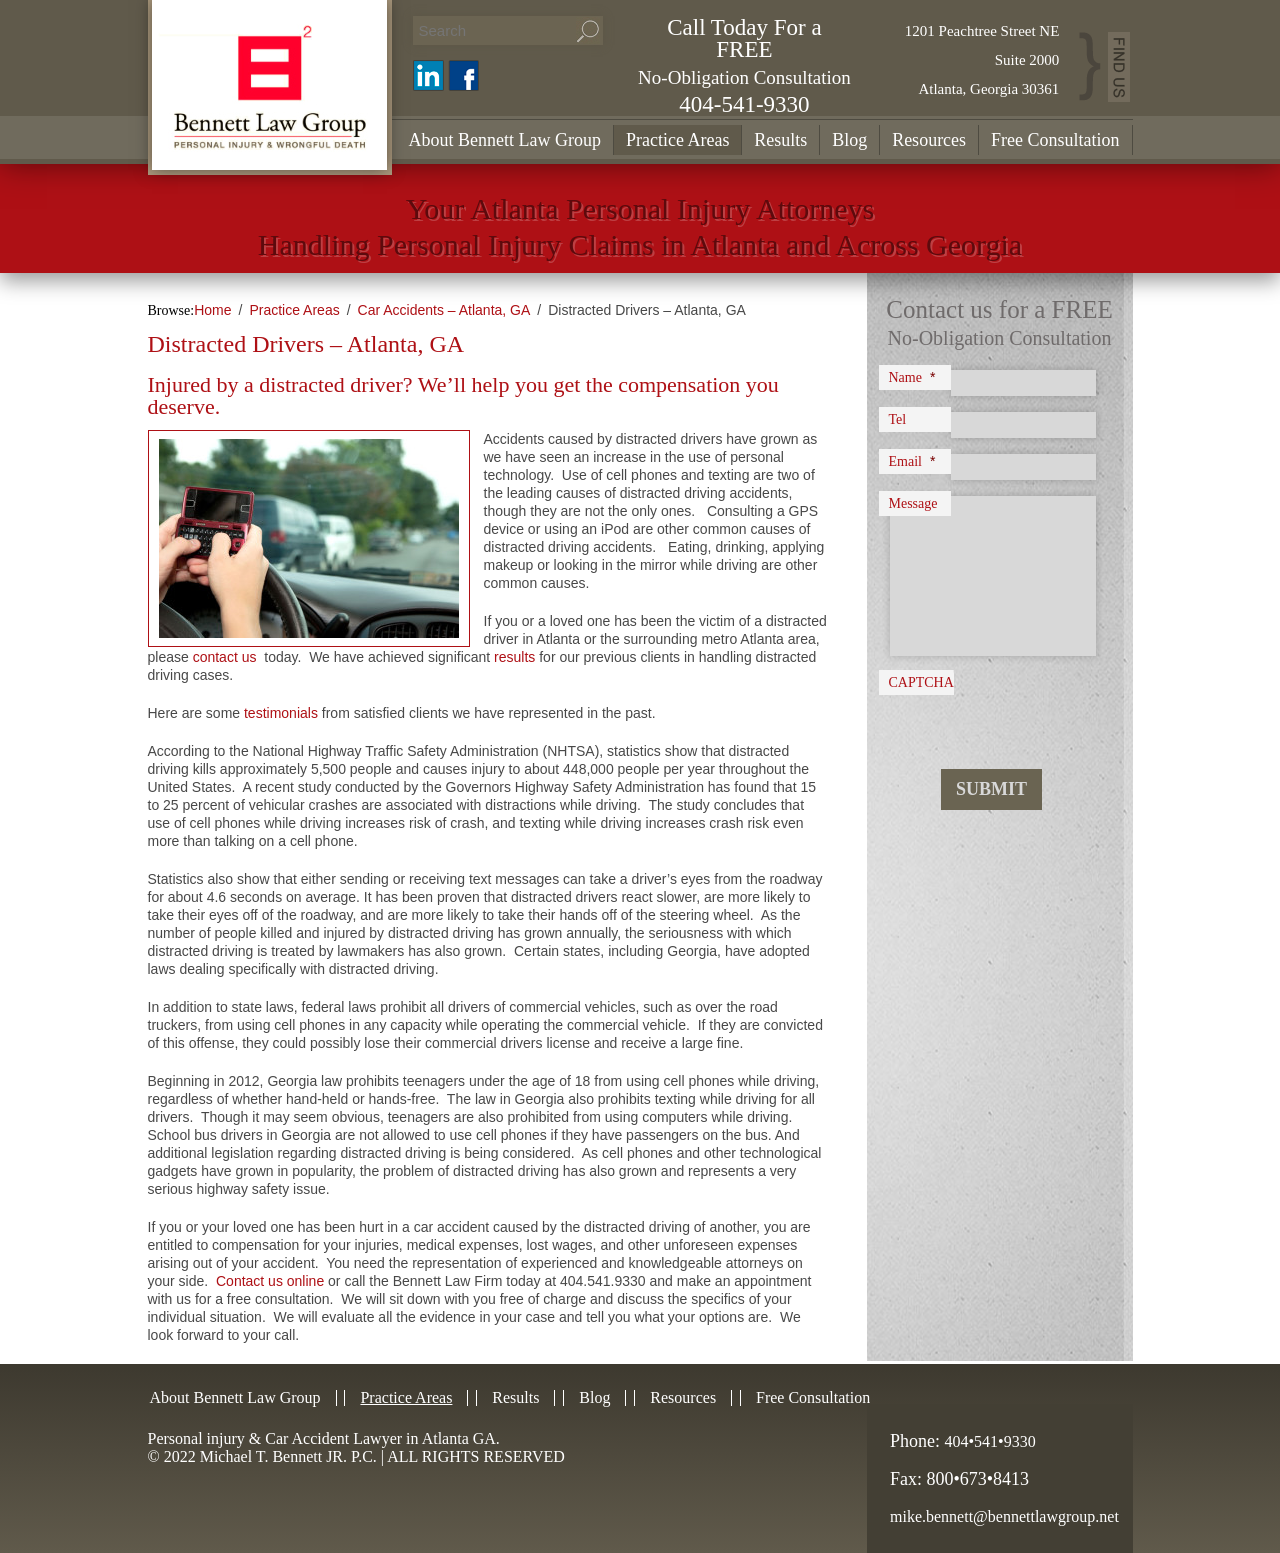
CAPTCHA (921, 682)
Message (913, 503)
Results (780, 140)
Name (912, 377)
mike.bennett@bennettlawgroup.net (1004, 1516)
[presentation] (1005, 714)
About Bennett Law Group (505, 140)
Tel (898, 419)
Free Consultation (1055, 140)
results (514, 657)
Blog (849, 140)
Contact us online (270, 1281)
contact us (225, 657)
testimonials (281, 713)
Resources (929, 140)
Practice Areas (677, 140)
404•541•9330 (990, 1441)
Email (912, 461)
